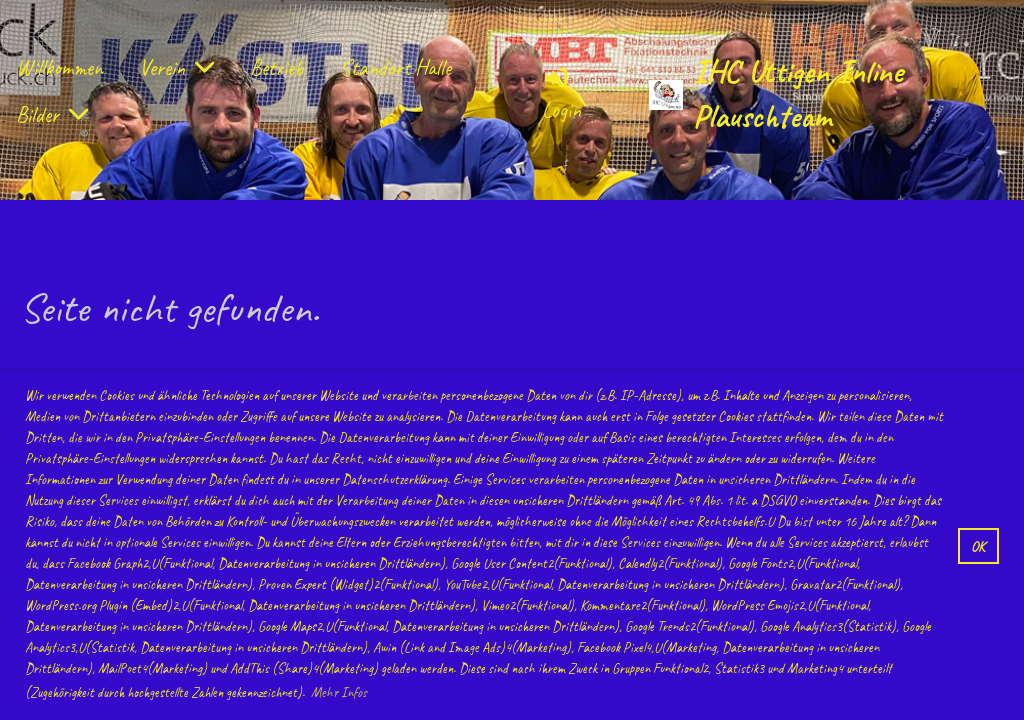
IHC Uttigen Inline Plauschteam (798, 94)
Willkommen (59, 68)
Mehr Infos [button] (339, 692)
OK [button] (978, 546)
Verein (176, 68)
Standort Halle (395, 68)
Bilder (52, 115)
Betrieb (277, 68)
